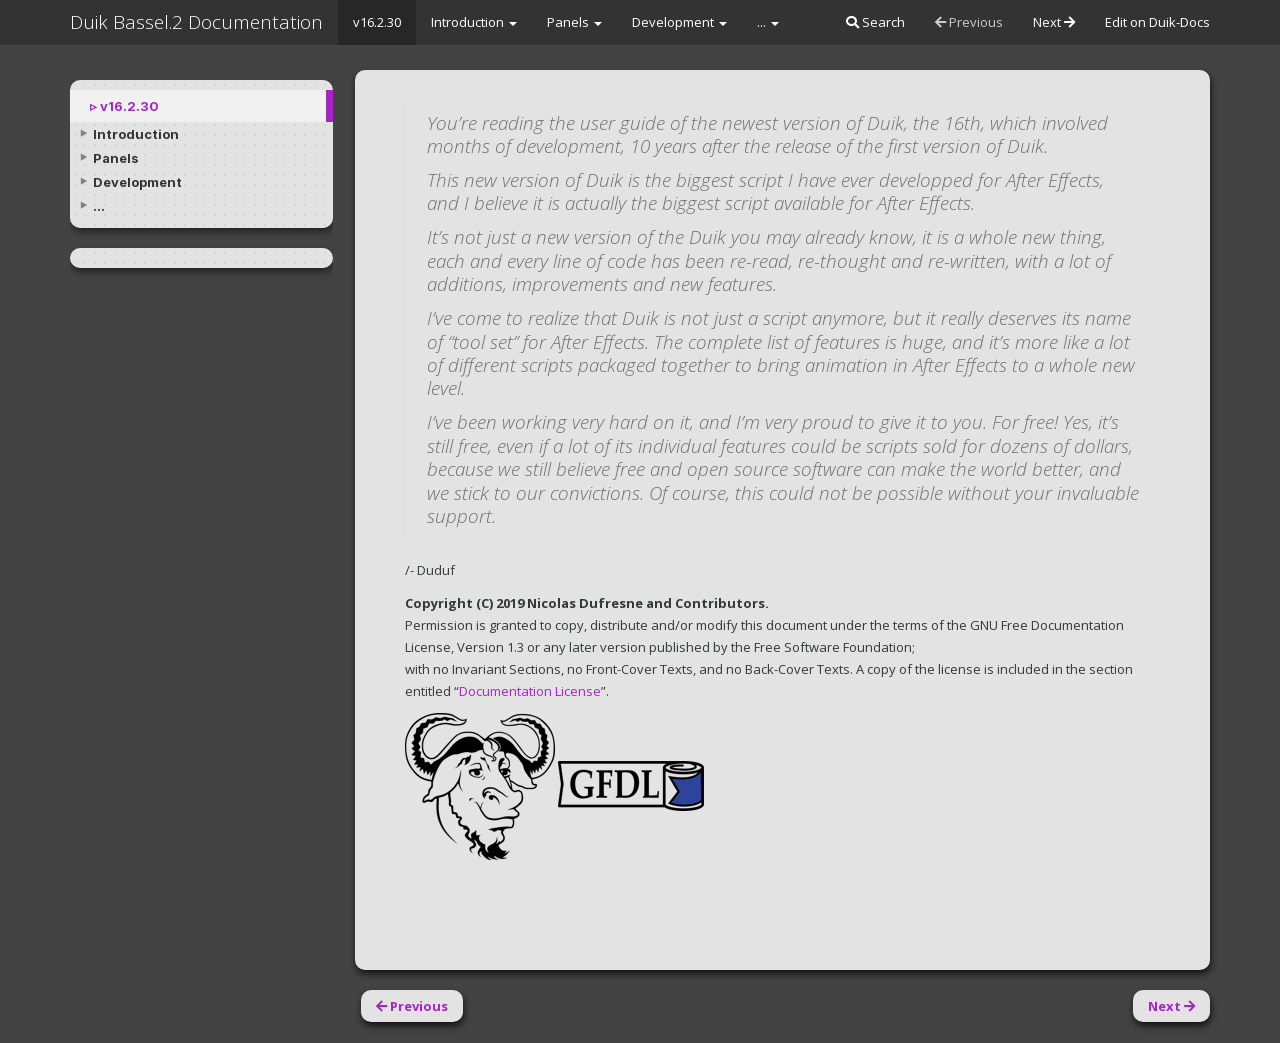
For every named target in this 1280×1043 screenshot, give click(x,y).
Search (875, 22)
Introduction (474, 22)
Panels (574, 22)
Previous (969, 22)
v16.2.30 (377, 22)
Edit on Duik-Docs (1157, 22)
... (768, 22)
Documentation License (530, 691)
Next (1054, 22)
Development (679, 22)
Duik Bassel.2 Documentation (196, 22)
